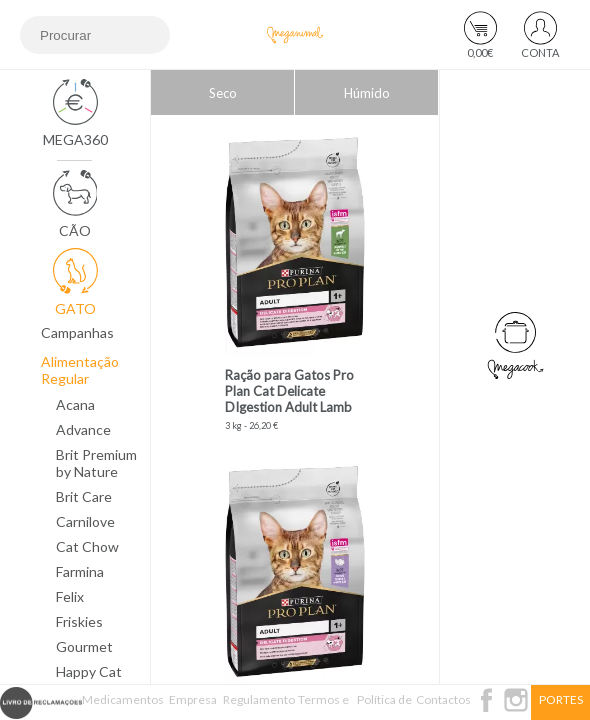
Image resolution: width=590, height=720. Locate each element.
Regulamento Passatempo (259, 706)
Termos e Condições (324, 706)
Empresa (193, 699)
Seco (223, 93)
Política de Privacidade (384, 706)
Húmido (367, 93)
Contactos (443, 699)
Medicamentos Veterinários (123, 706)
